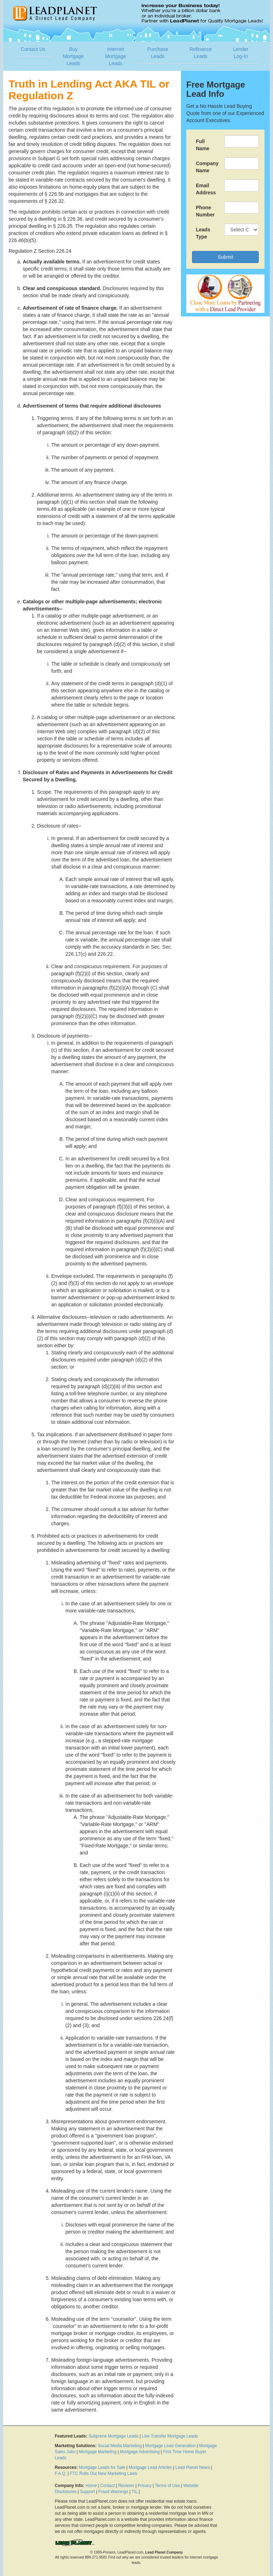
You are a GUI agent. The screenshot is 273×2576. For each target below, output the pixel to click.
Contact (107, 2485)
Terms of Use (167, 2485)
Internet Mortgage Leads (115, 56)
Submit (225, 257)
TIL (135, 2491)
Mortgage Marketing (98, 2451)
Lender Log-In (241, 52)
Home (91, 2485)
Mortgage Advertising (140, 2451)
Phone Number (205, 211)
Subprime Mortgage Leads (113, 2436)
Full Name (202, 144)
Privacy (144, 2485)
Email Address (206, 189)
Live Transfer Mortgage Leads (170, 2436)
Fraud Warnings (113, 2491)
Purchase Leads (157, 52)
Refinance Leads (200, 52)
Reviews (126, 2485)
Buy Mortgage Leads (73, 56)
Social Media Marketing (120, 2445)
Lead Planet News (192, 2467)
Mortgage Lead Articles (150, 2467)
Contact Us (33, 49)
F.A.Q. (60, 2473)
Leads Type (203, 233)
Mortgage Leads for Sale (102, 2467)
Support (87, 2491)
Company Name (207, 167)
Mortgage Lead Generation (170, 2445)
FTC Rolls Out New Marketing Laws (103, 2473)
